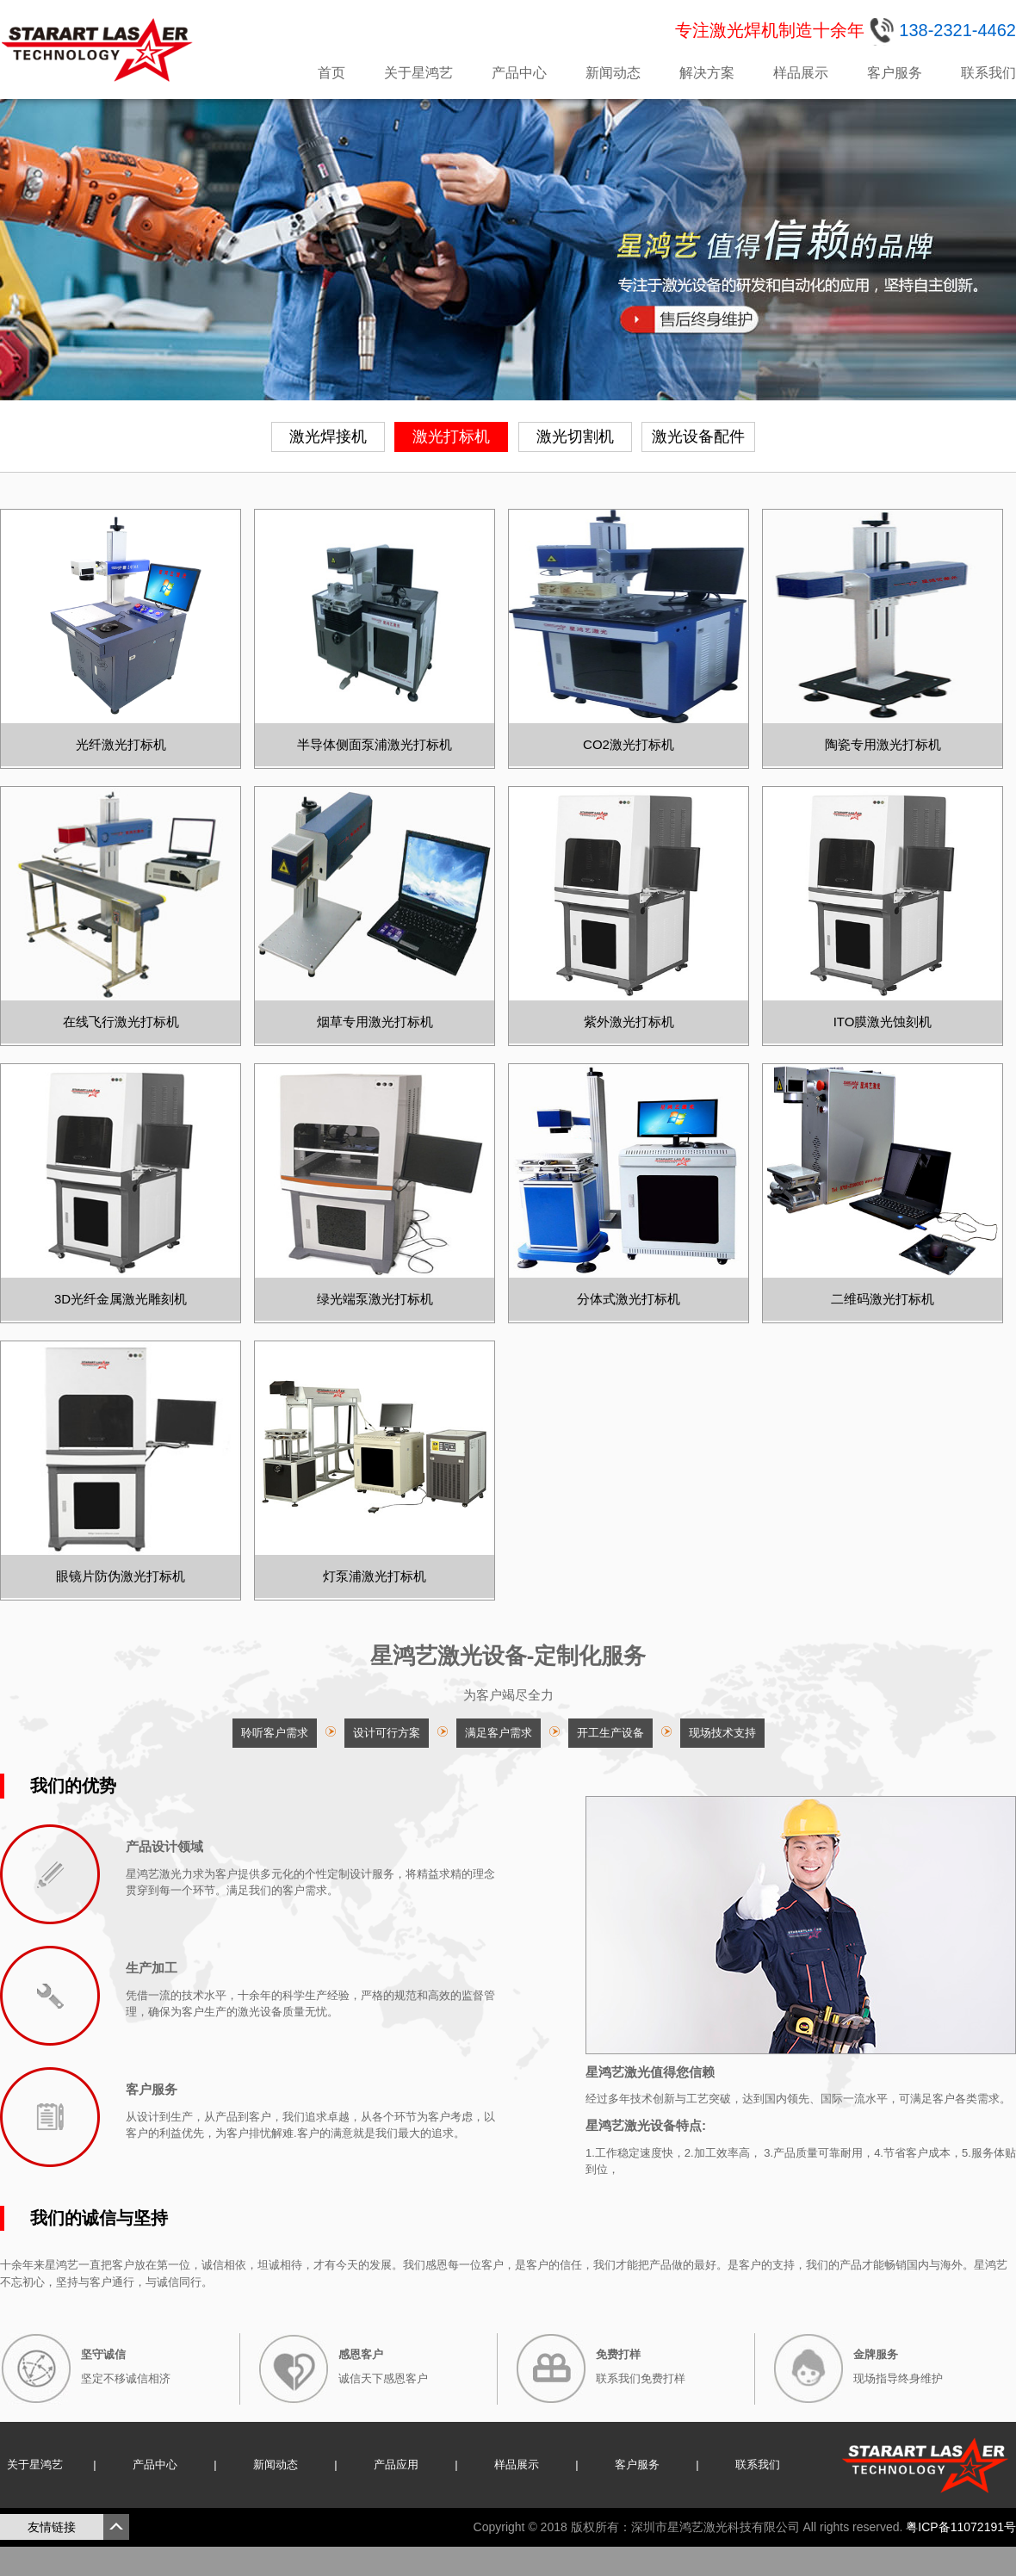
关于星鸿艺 (418, 72)
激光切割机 (575, 436)
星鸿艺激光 (99, 50)
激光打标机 (451, 436)
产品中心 (519, 72)
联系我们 (988, 72)
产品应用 (396, 2464)
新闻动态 (613, 72)
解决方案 (706, 72)
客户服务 (894, 72)
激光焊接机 (328, 436)
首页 (331, 72)
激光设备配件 (698, 436)
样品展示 (800, 72)
